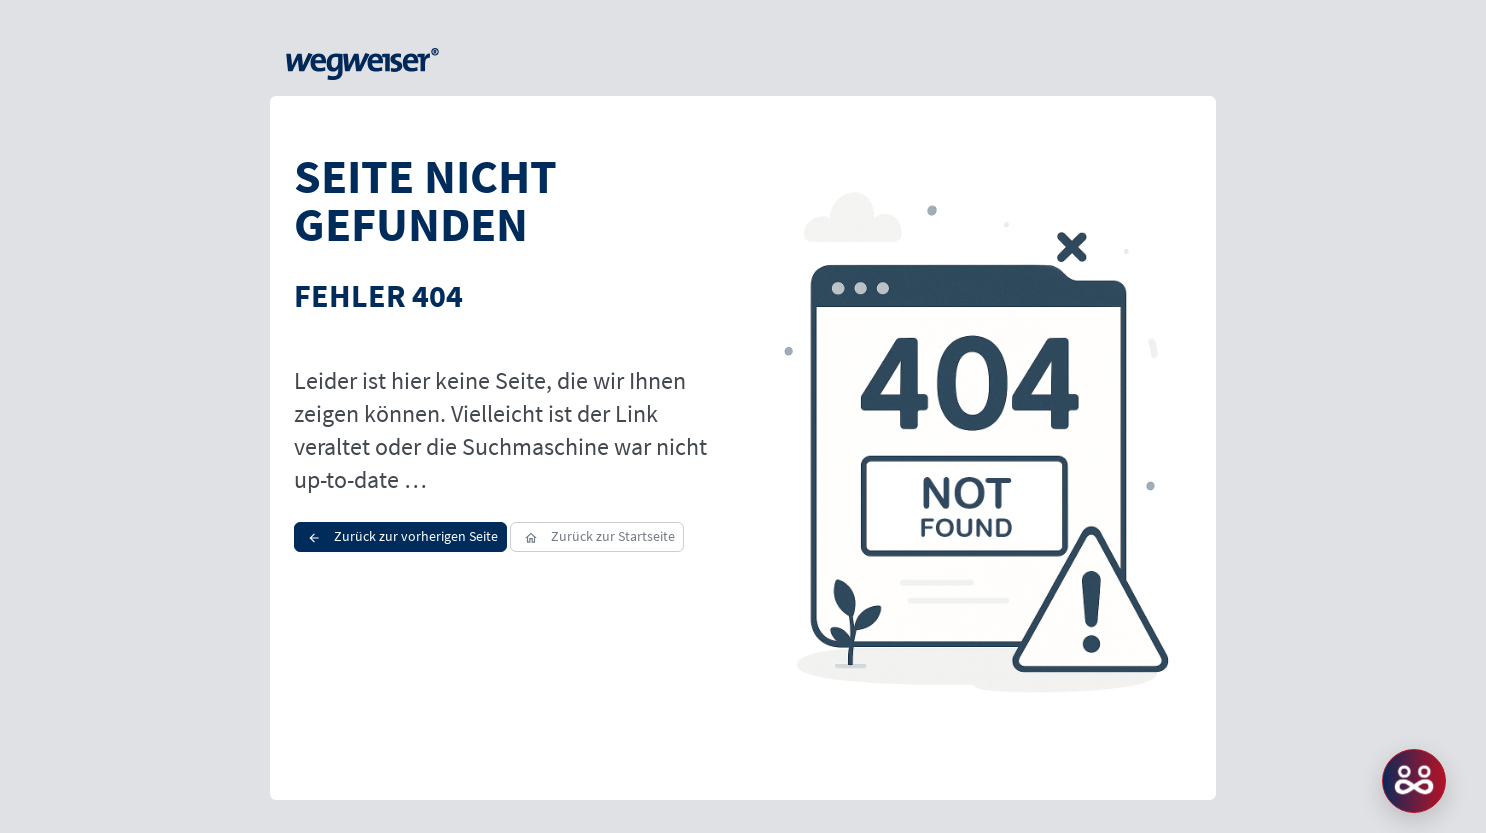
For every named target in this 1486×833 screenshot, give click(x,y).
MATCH (1414, 781)
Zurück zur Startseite (596, 536)
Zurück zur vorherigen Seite (400, 536)
